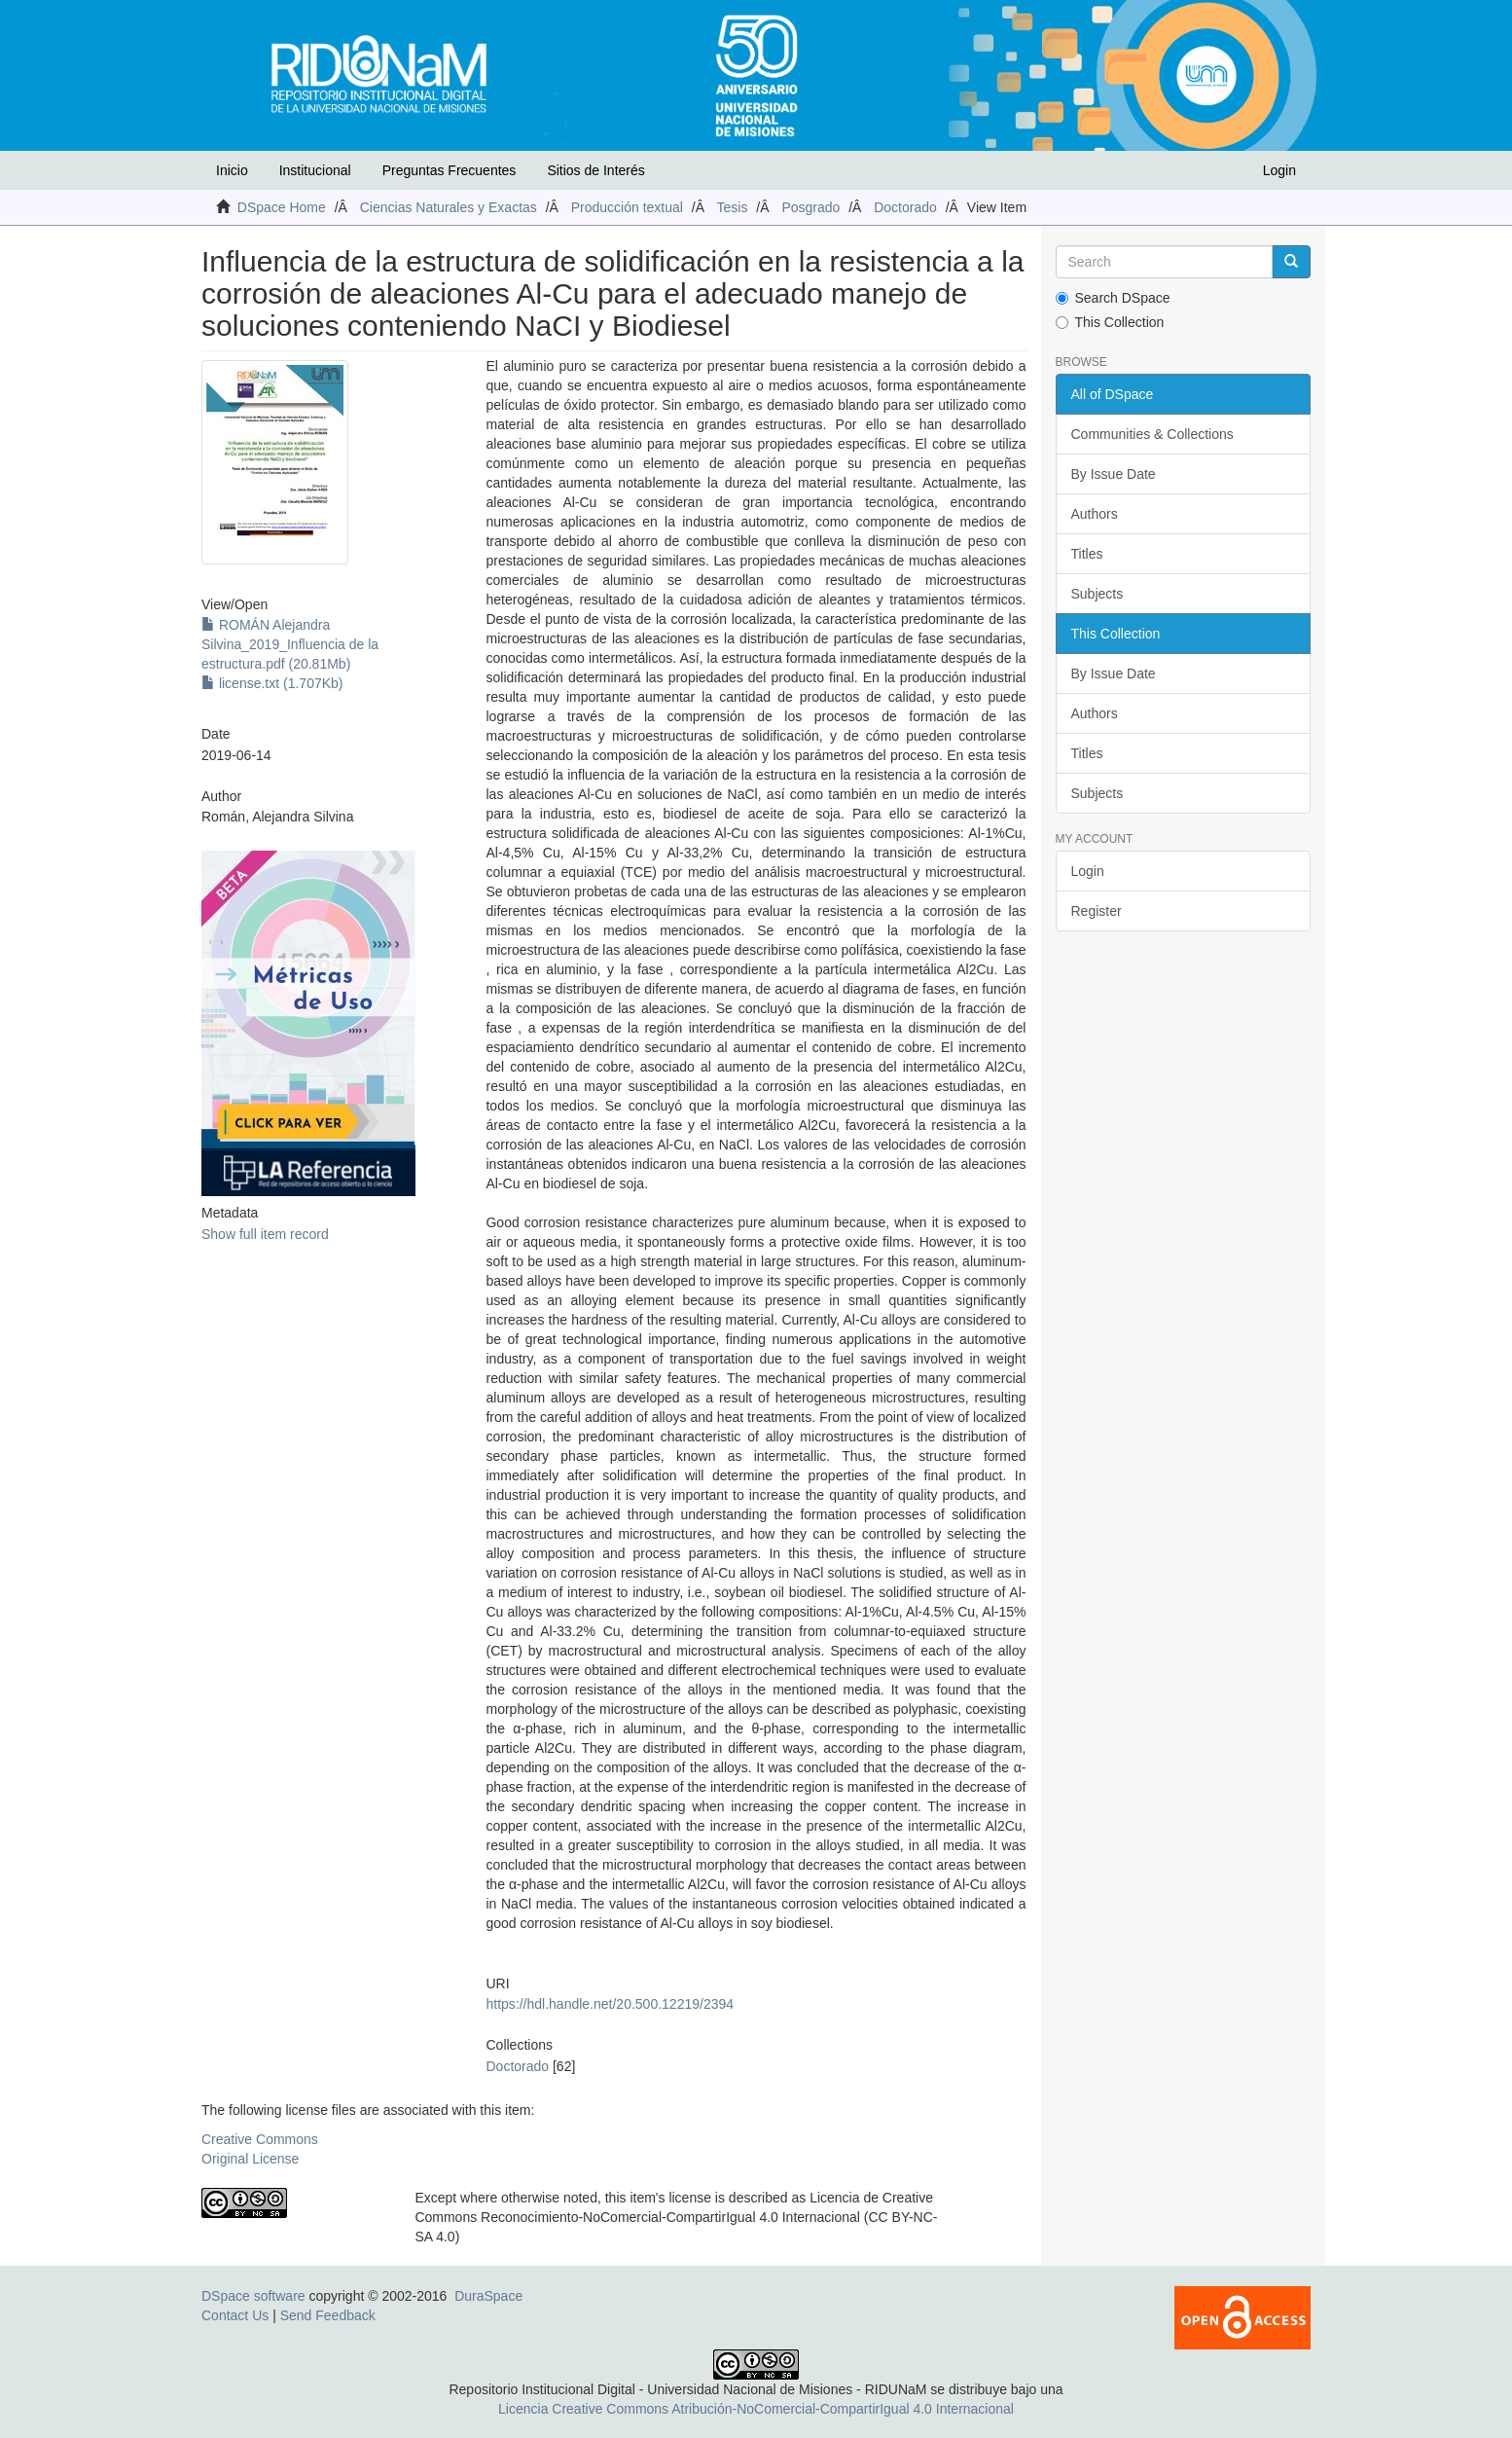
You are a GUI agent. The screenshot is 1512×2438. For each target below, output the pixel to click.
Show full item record (265, 1234)
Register (1096, 911)
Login (1087, 871)
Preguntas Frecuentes (449, 170)
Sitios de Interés (595, 170)
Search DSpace (1113, 298)
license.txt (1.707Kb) (272, 683)
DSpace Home (281, 207)
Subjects (1097, 593)
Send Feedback (328, 2315)
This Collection (1110, 322)
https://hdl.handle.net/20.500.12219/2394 (610, 2004)
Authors (1094, 514)
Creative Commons (259, 2139)
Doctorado (905, 207)
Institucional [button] (315, 170)
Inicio (232, 170)
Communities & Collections (1152, 434)
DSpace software (253, 2296)
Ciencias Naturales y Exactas (448, 207)
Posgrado (810, 207)
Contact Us (235, 2315)
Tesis (732, 207)
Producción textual (627, 207)
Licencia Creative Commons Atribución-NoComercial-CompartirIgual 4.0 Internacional (756, 2409)
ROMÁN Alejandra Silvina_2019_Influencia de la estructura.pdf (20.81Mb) (289, 644)
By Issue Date (1113, 474)
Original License (250, 2158)
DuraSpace (488, 2296)
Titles (1087, 554)
